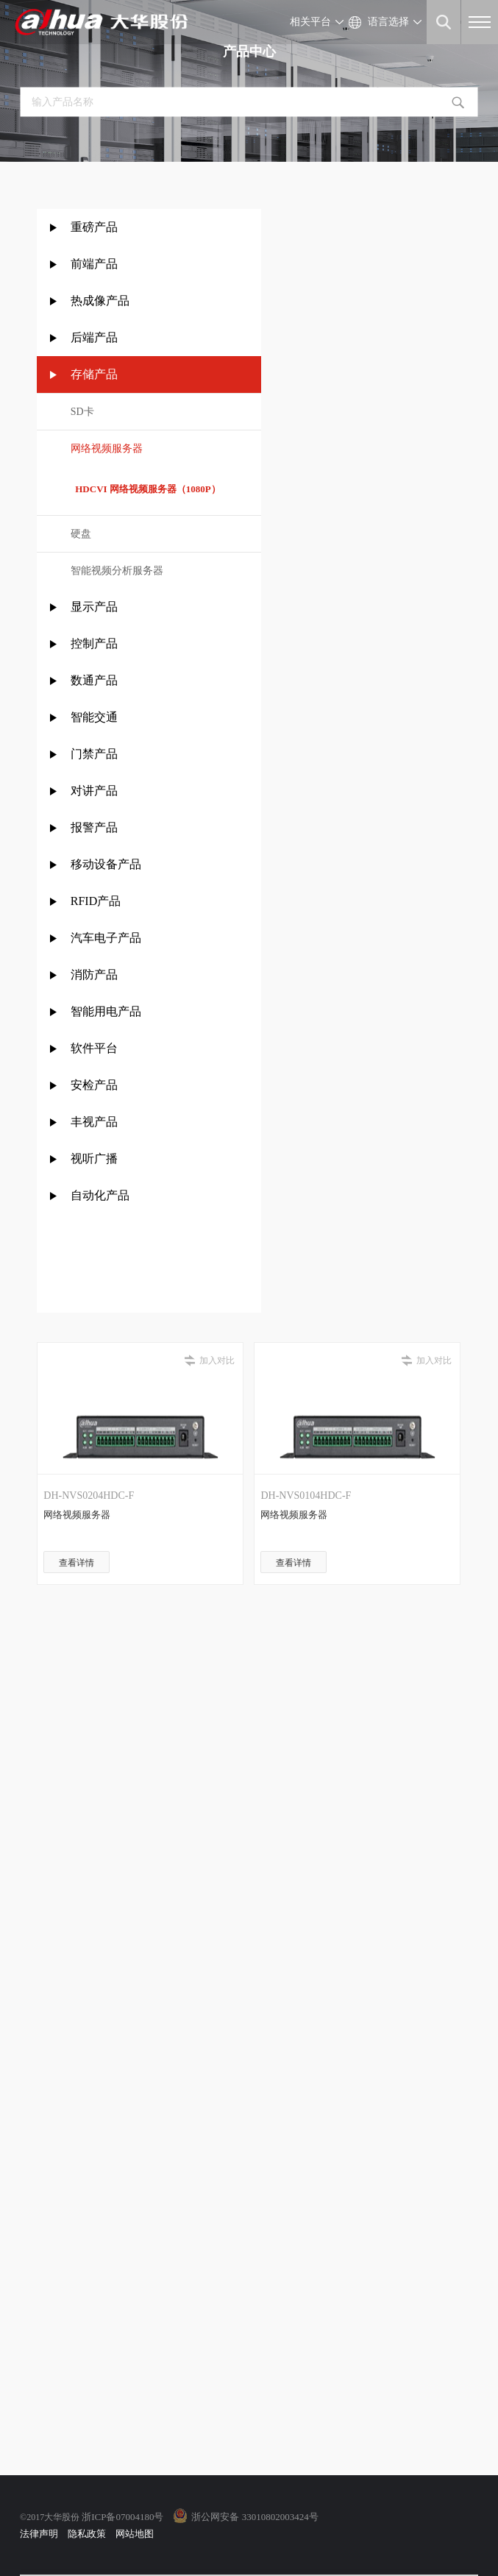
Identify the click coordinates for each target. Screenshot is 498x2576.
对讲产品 (94, 790)
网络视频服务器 (107, 448)
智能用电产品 (106, 1011)
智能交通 (94, 717)
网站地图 (134, 2533)
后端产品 (94, 337)
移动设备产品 (106, 864)
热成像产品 (100, 300)
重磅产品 (94, 227)
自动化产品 (100, 1195)
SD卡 (82, 411)
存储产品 (94, 374)
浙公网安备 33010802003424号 (254, 2516)
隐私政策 (87, 2533)
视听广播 (94, 1158)
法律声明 (39, 2533)
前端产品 (94, 264)
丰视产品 (94, 1121)
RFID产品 (96, 901)
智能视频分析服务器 (117, 570)
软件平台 (94, 1048)
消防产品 (94, 974)
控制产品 (96, 643)
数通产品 (94, 680)
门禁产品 (94, 754)
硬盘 (81, 533)
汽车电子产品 (106, 938)
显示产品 (94, 606)
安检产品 (94, 1085)
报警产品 (94, 827)
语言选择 (388, 21)
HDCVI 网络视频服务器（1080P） (146, 488)
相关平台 (310, 21)
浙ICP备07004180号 (122, 2516)
